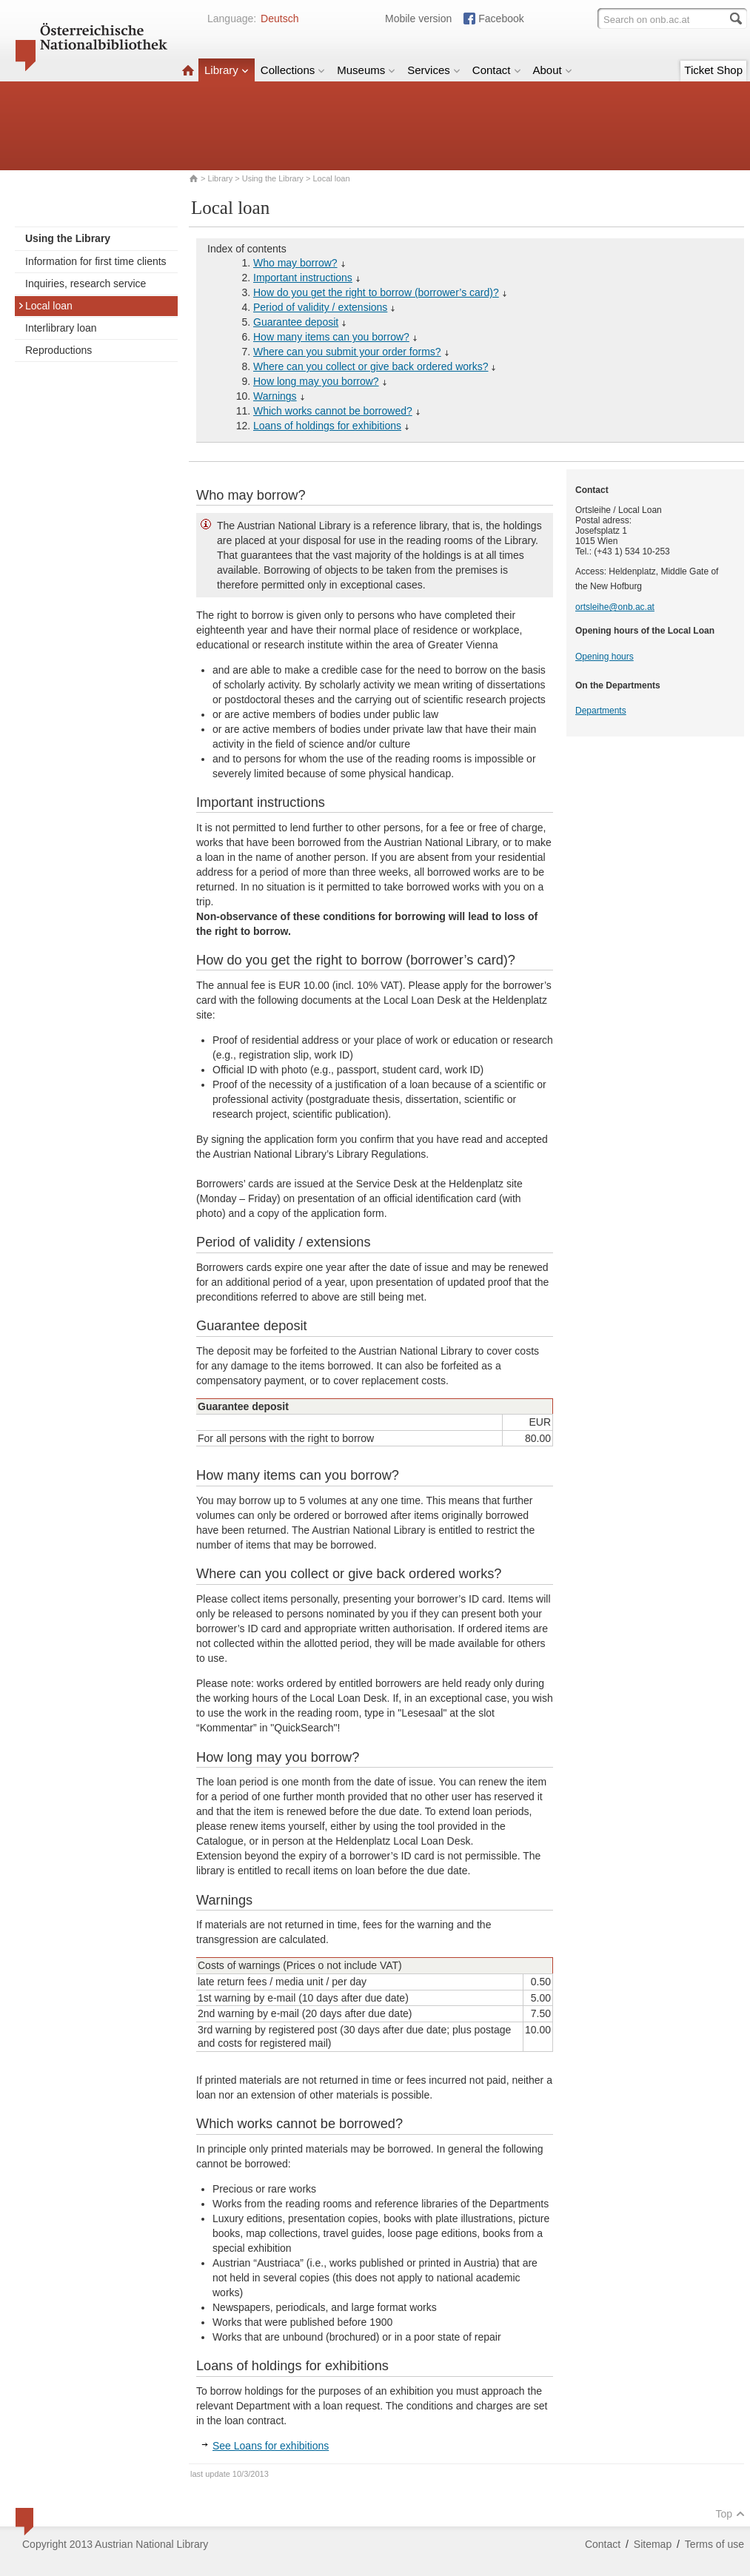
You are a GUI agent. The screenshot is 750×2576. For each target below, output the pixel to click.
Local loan (45, 306)
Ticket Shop (713, 70)
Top (730, 2514)
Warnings (275, 396)
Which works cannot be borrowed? (332, 411)
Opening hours (604, 656)
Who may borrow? (295, 263)
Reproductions (58, 350)
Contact (496, 70)
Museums (366, 70)
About (552, 70)
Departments (600, 710)
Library (226, 70)
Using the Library (273, 178)
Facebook (500, 18)
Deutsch (279, 18)
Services (434, 70)
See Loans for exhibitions (270, 2446)
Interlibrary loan (61, 328)
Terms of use (714, 2544)
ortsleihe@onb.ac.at (614, 607)
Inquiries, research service (85, 283)
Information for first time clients (96, 261)
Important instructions (302, 278)
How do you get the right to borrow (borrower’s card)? (376, 292)
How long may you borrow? (316, 381)
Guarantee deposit (295, 322)
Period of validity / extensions (320, 307)
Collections (293, 70)
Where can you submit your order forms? (347, 352)
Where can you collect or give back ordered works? (370, 366)
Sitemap (653, 2544)
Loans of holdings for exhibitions (327, 426)
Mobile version (418, 18)
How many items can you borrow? (331, 337)
